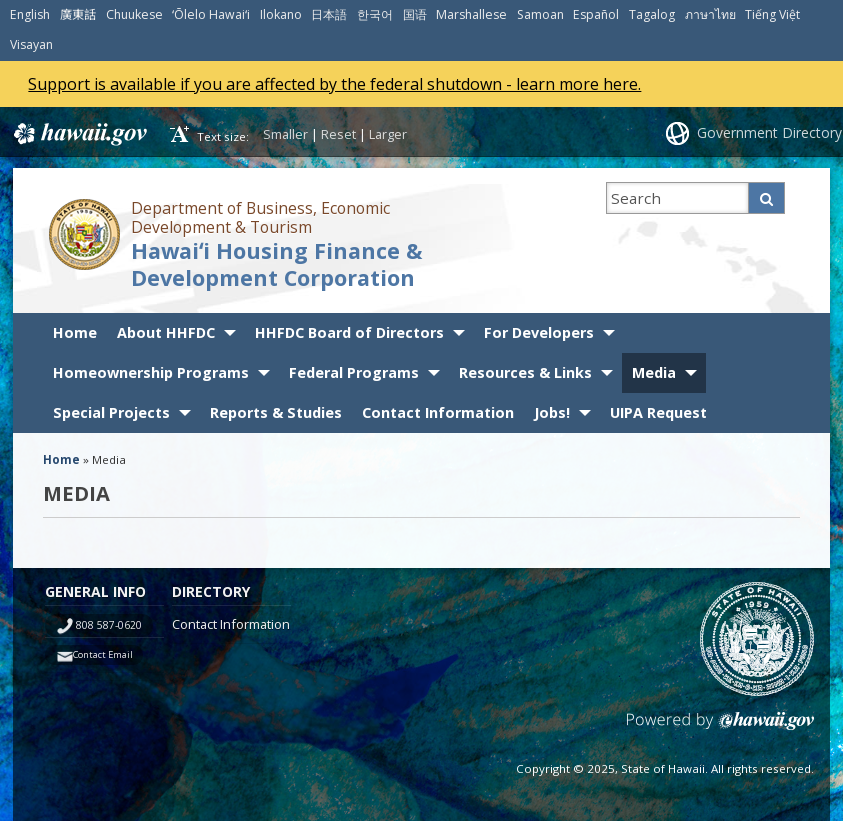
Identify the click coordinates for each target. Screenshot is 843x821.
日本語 (329, 14)
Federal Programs (354, 372)
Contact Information (438, 412)
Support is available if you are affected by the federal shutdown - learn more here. (334, 84)
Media (654, 372)
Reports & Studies (276, 412)
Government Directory (769, 132)
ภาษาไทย (710, 14)
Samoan (540, 14)
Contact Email (103, 654)
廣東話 (78, 14)
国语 (415, 14)
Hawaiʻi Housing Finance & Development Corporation (276, 264)
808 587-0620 (109, 625)
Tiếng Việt (772, 14)
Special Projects (111, 412)
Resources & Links (525, 372)
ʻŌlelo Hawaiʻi (211, 14)
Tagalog (652, 14)
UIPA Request (658, 412)
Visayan (31, 44)
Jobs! (552, 412)
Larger (388, 134)
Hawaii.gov (78, 134)
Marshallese (471, 14)
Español (596, 14)
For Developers (539, 332)
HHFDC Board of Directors (349, 332)
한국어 (375, 14)
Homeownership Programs (151, 372)
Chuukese (134, 14)
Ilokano (281, 14)
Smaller (285, 134)
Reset (338, 134)
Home (75, 332)
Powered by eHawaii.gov (720, 728)
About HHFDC (166, 332)
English (30, 14)
